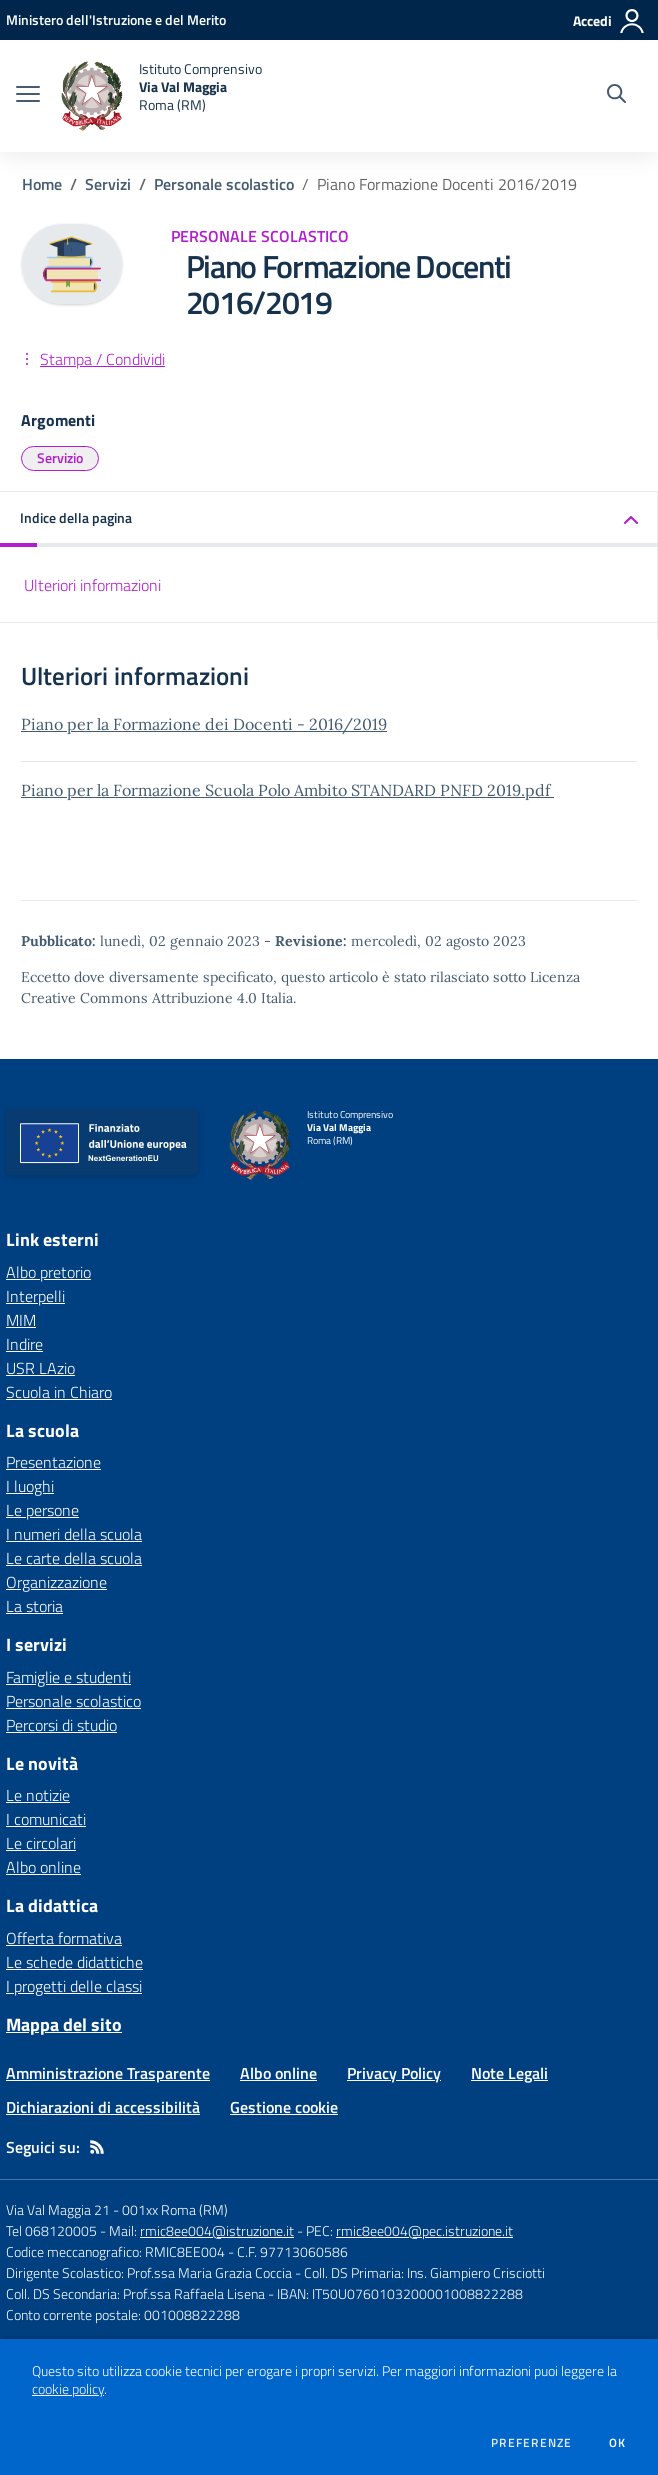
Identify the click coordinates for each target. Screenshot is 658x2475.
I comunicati (46, 1819)
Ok (618, 2443)
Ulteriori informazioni (92, 585)
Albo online (43, 1867)
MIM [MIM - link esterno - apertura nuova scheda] (21, 1320)
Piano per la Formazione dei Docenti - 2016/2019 (204, 724)
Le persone (42, 1510)
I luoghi (30, 1486)
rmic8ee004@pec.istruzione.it (424, 2230)
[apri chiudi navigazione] (28, 96)
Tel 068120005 (51, 2230)
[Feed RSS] (97, 2147)
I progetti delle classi (74, 1986)
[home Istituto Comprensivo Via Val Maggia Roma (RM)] (161, 96)
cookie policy (68, 2389)
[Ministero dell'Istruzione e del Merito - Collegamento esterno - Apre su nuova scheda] (116, 19)
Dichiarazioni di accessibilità (103, 2107)
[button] (329, 519)
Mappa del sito (64, 2024)
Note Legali (509, 2073)
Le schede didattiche (74, 1962)
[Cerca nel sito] (616, 96)
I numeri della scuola (74, 1534)
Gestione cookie (284, 2107)
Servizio (60, 457)
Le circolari (41, 1843)
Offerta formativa (64, 1938)
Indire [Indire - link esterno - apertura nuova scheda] (24, 1344)
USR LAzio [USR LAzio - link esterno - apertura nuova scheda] (40, 1368)
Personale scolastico (224, 184)
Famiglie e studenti (68, 1677)
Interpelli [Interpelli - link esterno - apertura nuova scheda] (35, 1296)
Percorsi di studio (61, 1725)
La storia (34, 1606)
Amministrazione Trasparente (108, 2073)
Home (42, 184)
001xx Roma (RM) (175, 2209)
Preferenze (531, 2443)
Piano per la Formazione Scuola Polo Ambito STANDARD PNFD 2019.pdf (287, 790)
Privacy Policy (394, 2073)
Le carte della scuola (74, 1558)
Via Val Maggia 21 (58, 2209)
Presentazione (53, 1462)
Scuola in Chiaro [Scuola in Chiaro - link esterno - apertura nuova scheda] (59, 1392)
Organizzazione (56, 1582)
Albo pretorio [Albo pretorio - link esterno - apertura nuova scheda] (48, 1272)
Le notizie (38, 1795)
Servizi (108, 184)
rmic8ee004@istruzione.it (217, 2230)
